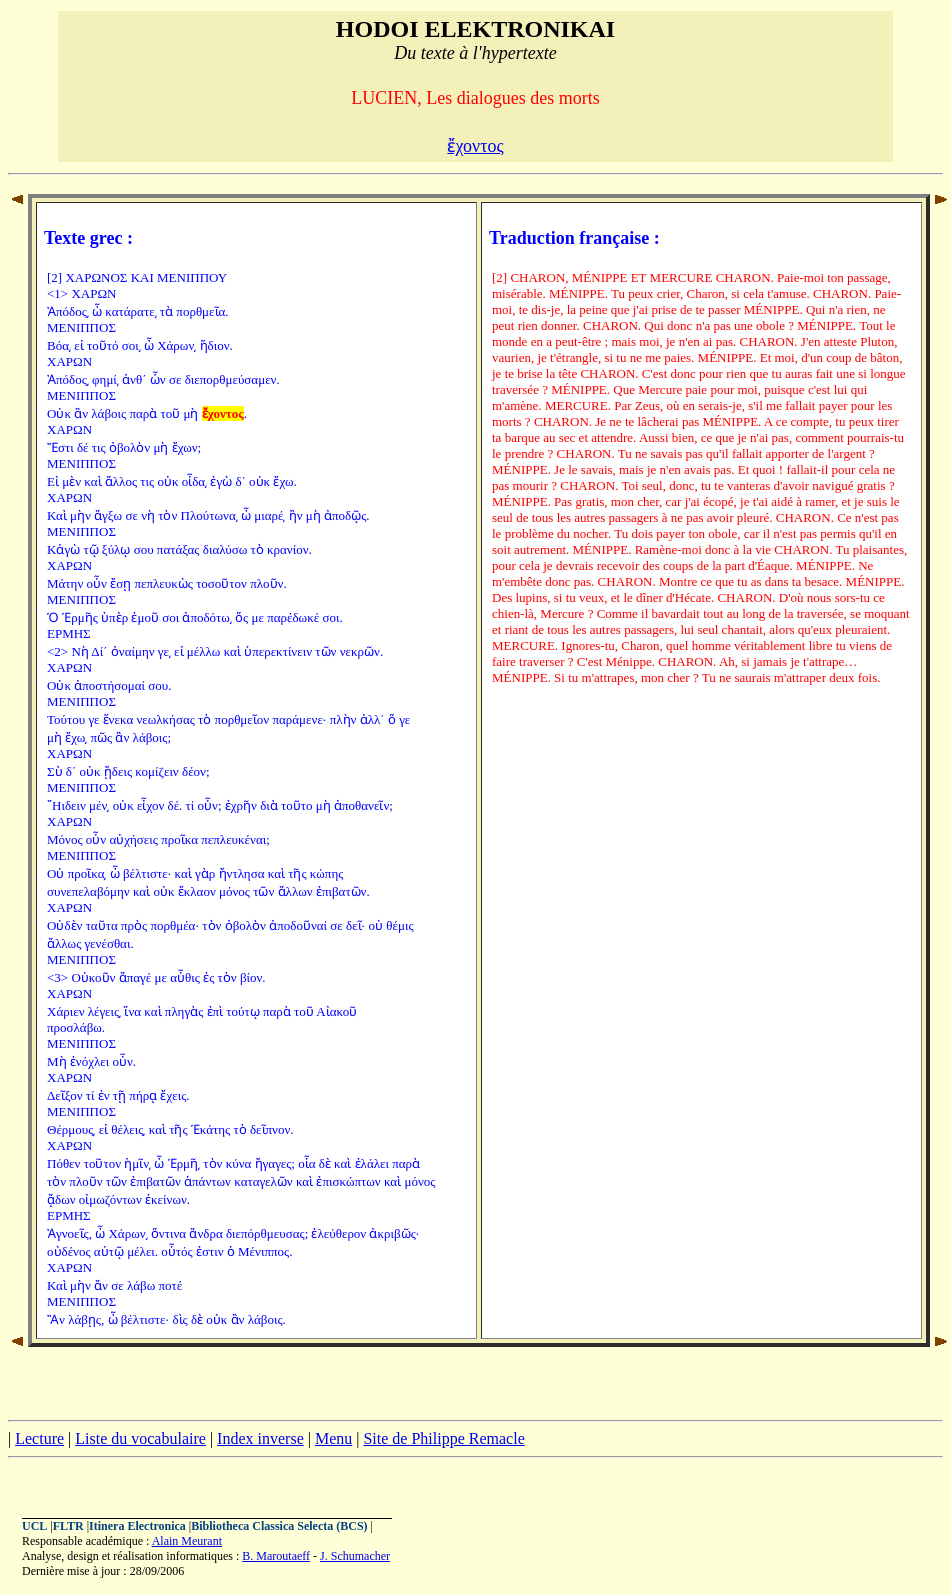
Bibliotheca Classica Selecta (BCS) (279, 1526)
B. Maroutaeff (276, 1556)
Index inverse (260, 1438)
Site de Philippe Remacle (443, 1438)
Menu (333, 1438)
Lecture (39, 1438)
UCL (34, 1526)
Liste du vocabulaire (140, 1438)
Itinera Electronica (137, 1526)
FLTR (68, 1526)
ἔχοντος (475, 146)
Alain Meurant (187, 1541)
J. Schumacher (355, 1556)
